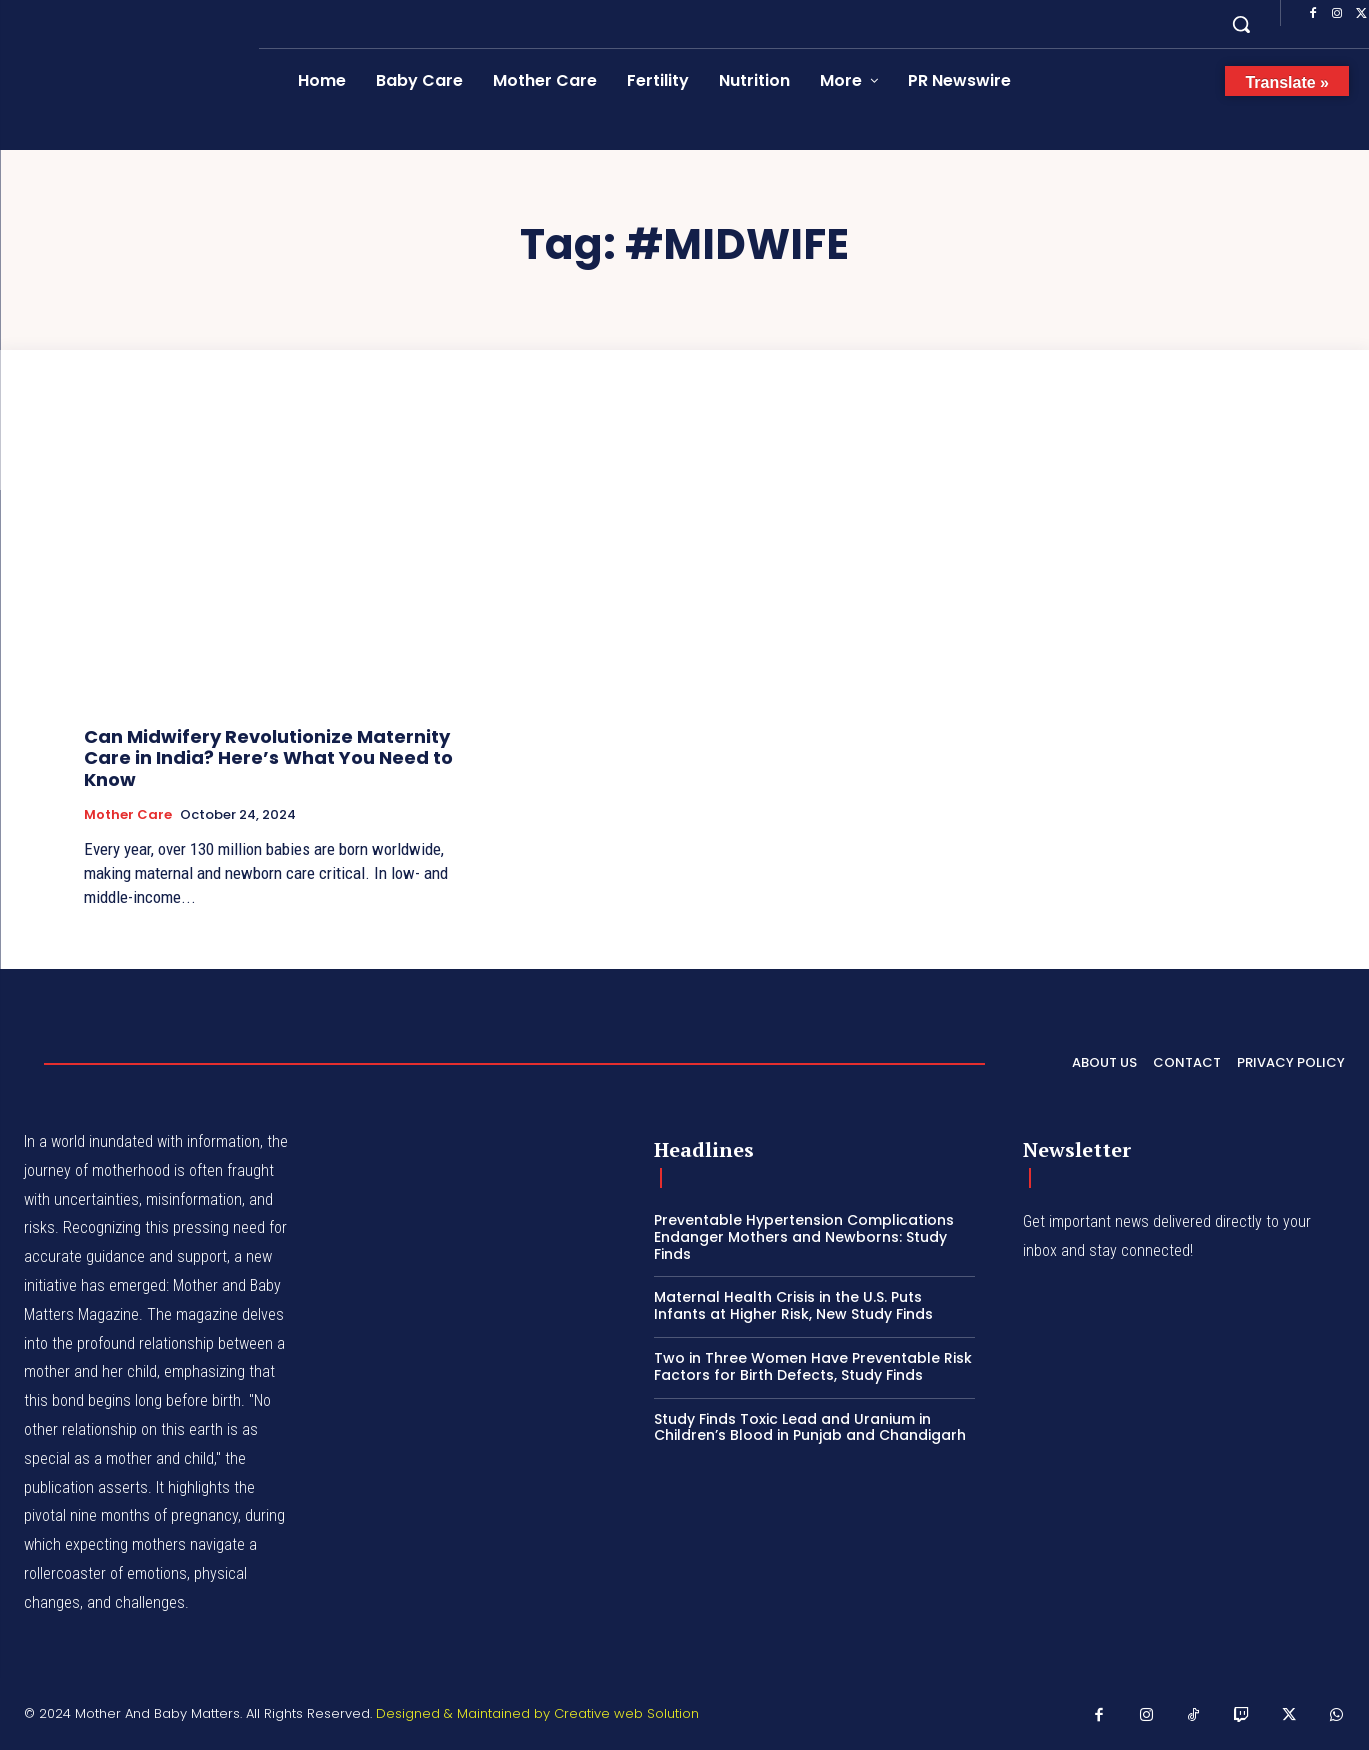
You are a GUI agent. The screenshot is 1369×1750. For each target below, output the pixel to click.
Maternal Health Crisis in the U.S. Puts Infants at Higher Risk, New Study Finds (793, 1305)
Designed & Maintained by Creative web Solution (537, 1713)
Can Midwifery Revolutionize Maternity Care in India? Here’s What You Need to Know (268, 758)
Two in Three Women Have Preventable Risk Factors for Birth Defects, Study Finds (813, 1366)
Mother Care (128, 815)
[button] (1241, 24)
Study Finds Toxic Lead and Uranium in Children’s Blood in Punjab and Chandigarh (810, 1427)
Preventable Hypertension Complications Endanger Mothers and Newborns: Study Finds (804, 1237)
